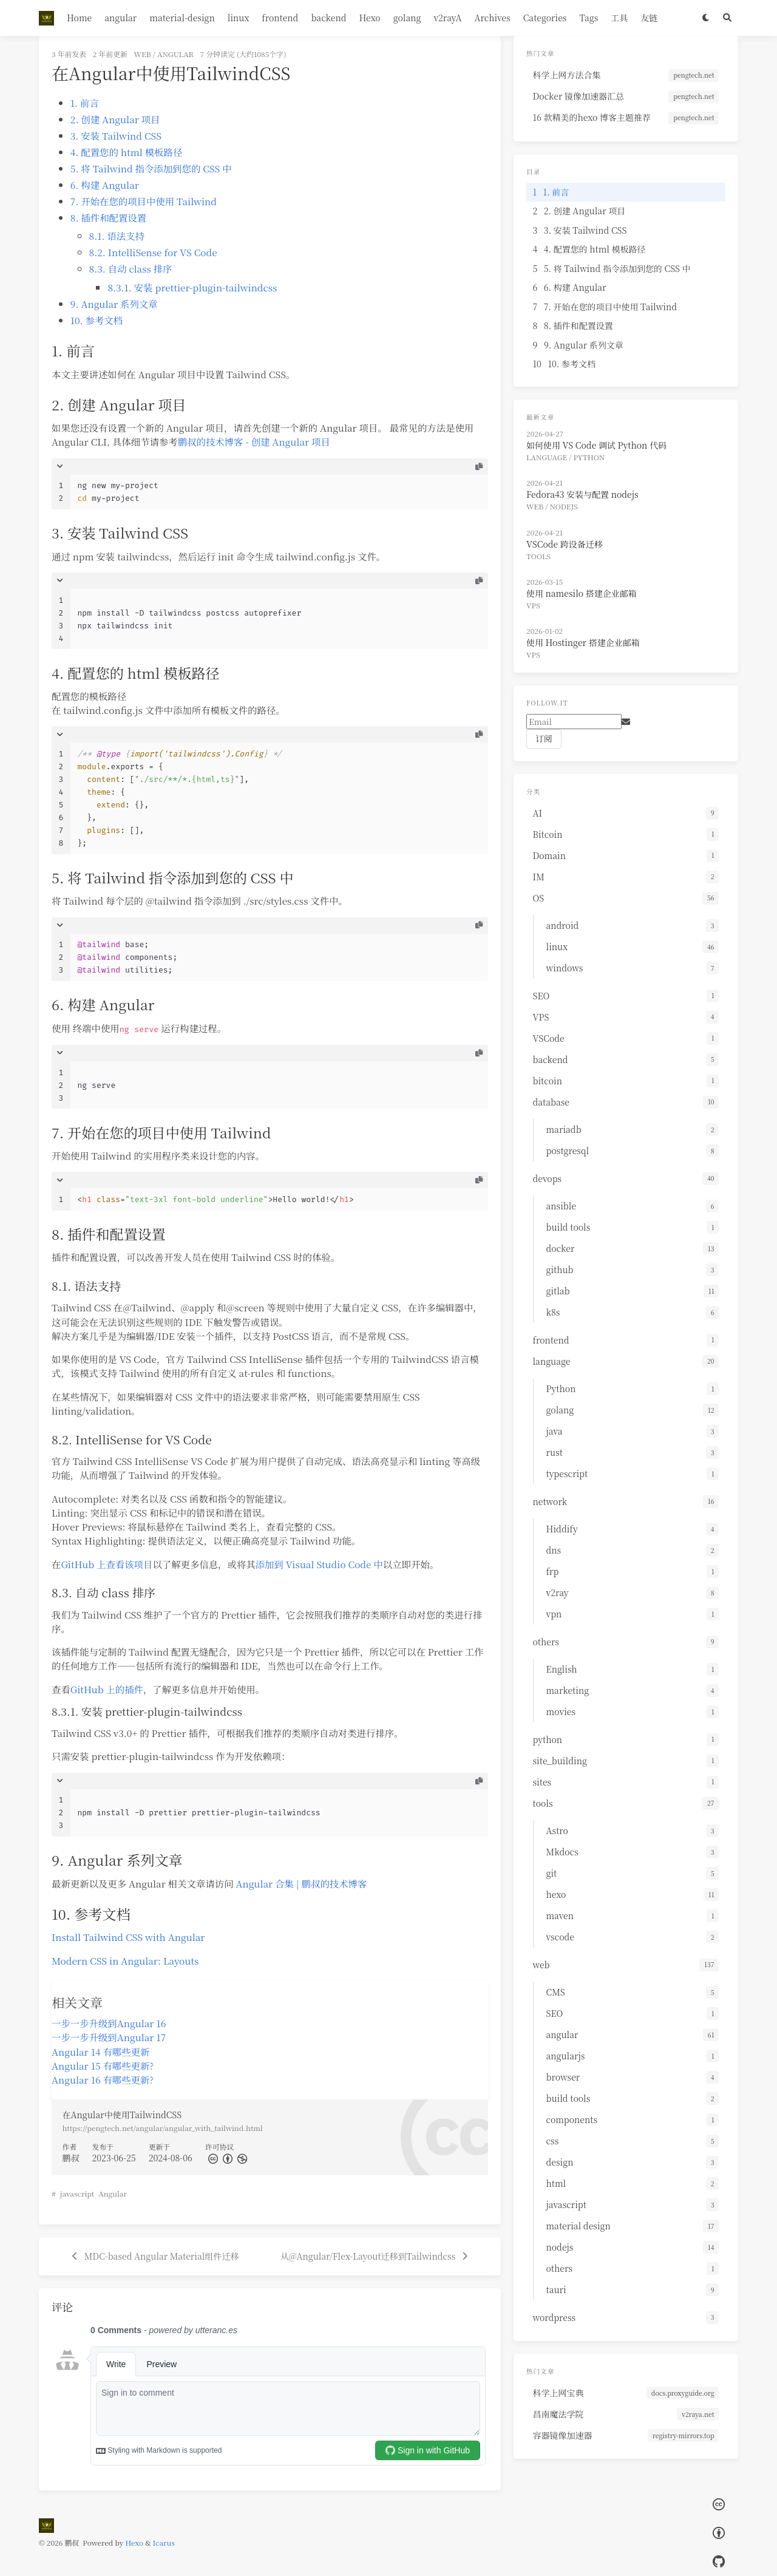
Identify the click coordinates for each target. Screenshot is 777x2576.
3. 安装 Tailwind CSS (115, 135)
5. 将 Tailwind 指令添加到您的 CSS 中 (151, 168)
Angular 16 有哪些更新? (103, 2079)
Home (79, 18)
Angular (112, 2193)
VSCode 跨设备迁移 (564, 544)
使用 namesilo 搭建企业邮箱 (581, 593)
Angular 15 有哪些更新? (103, 2065)
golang (407, 18)
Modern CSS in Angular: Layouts (125, 1960)
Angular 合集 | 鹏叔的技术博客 (301, 1883)
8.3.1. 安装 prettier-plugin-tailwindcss (192, 287)
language (546, 457)
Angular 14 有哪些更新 (100, 2051)
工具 (619, 18)
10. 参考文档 (96, 320)
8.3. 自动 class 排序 (130, 268)
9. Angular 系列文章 (114, 303)
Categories (545, 18)
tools (538, 556)
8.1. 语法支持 (116, 235)
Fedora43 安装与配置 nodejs (582, 494)
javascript (77, 2193)
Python (589, 457)
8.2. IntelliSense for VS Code (153, 252)
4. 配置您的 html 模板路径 (126, 151)
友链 (648, 18)
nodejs (564, 506)
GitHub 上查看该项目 (106, 1564)
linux (238, 18)
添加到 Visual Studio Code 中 (319, 1564)
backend (328, 18)
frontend (280, 18)
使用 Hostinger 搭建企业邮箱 (583, 642)
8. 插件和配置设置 (108, 217)
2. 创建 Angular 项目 (115, 119)
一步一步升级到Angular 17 (109, 2037)
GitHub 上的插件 (106, 1689)
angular (120, 18)
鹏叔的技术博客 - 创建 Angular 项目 (254, 441)
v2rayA (447, 18)
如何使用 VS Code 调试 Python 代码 (596, 445)
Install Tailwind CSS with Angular (128, 1936)
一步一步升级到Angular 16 (109, 2023)
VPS (533, 605)
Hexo (369, 18)
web (142, 54)
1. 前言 (84, 102)
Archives (493, 18)
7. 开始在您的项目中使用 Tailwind (143, 201)
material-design (181, 18)
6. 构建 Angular (104, 184)
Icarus (164, 2542)
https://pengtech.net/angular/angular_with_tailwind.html (163, 2127)
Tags (589, 18)
